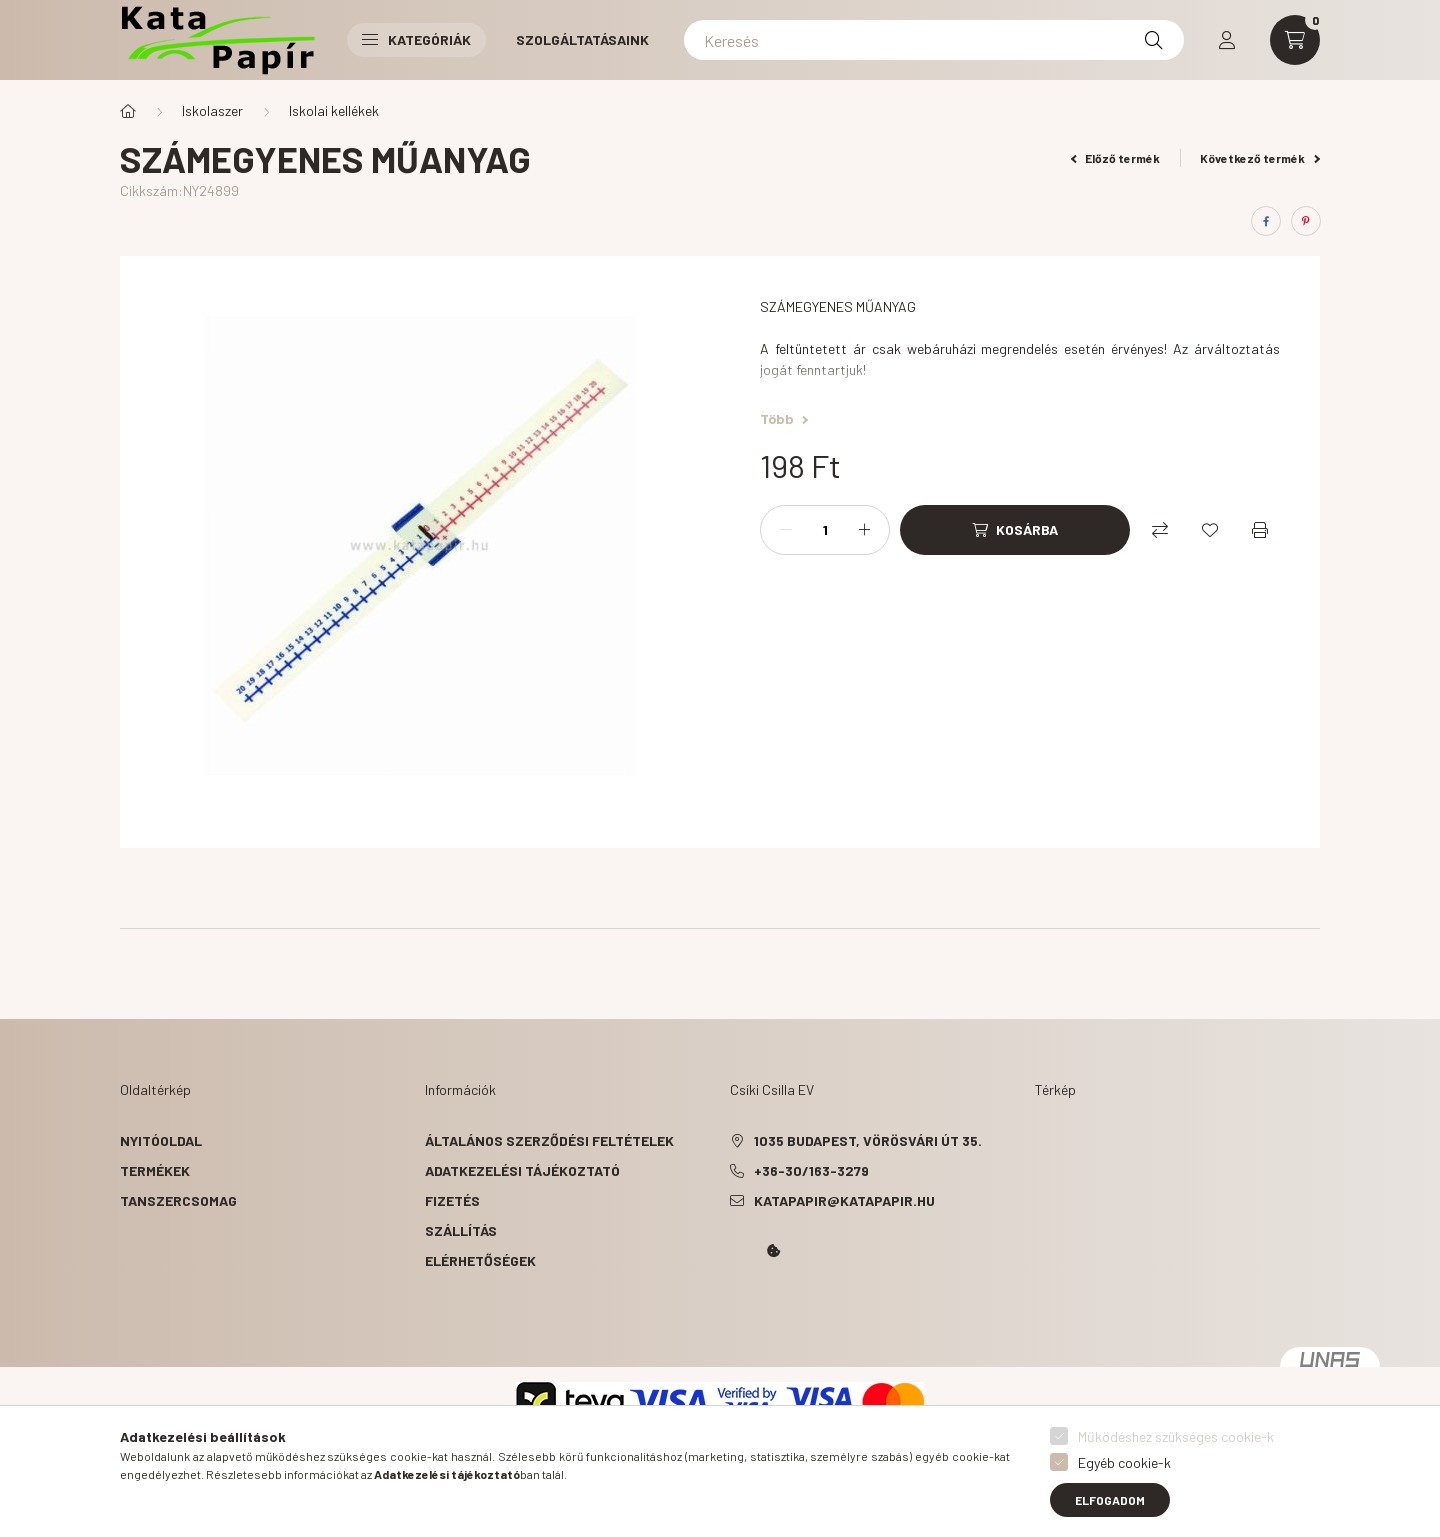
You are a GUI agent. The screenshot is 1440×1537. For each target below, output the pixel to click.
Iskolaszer (212, 110)
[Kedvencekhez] (1210, 530)
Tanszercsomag (178, 1200)
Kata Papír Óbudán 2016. (734, 1307)
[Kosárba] (1015, 530)
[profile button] (1227, 40)
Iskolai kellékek (334, 110)
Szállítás (461, 1230)
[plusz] (864, 530)
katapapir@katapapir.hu (844, 1200)
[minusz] (786, 530)
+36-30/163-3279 (811, 1170)
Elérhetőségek (480, 1260)
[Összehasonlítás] (1160, 530)
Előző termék (1116, 158)
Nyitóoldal (161, 1140)
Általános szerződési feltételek (549, 1140)
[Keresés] (934, 40)
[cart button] (1295, 40)
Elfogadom (1110, 1500)
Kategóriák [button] (416, 39)
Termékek (155, 1170)
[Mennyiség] (825, 530)
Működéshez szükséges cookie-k (1176, 1436)
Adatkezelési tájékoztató (522, 1170)
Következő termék (1260, 158)
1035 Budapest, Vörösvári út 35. (868, 1140)
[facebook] (1266, 221)
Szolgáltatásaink (582, 39)
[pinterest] (1306, 221)
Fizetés (452, 1200)
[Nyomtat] (1260, 530)
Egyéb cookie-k (1124, 1462)
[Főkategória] (128, 111)
